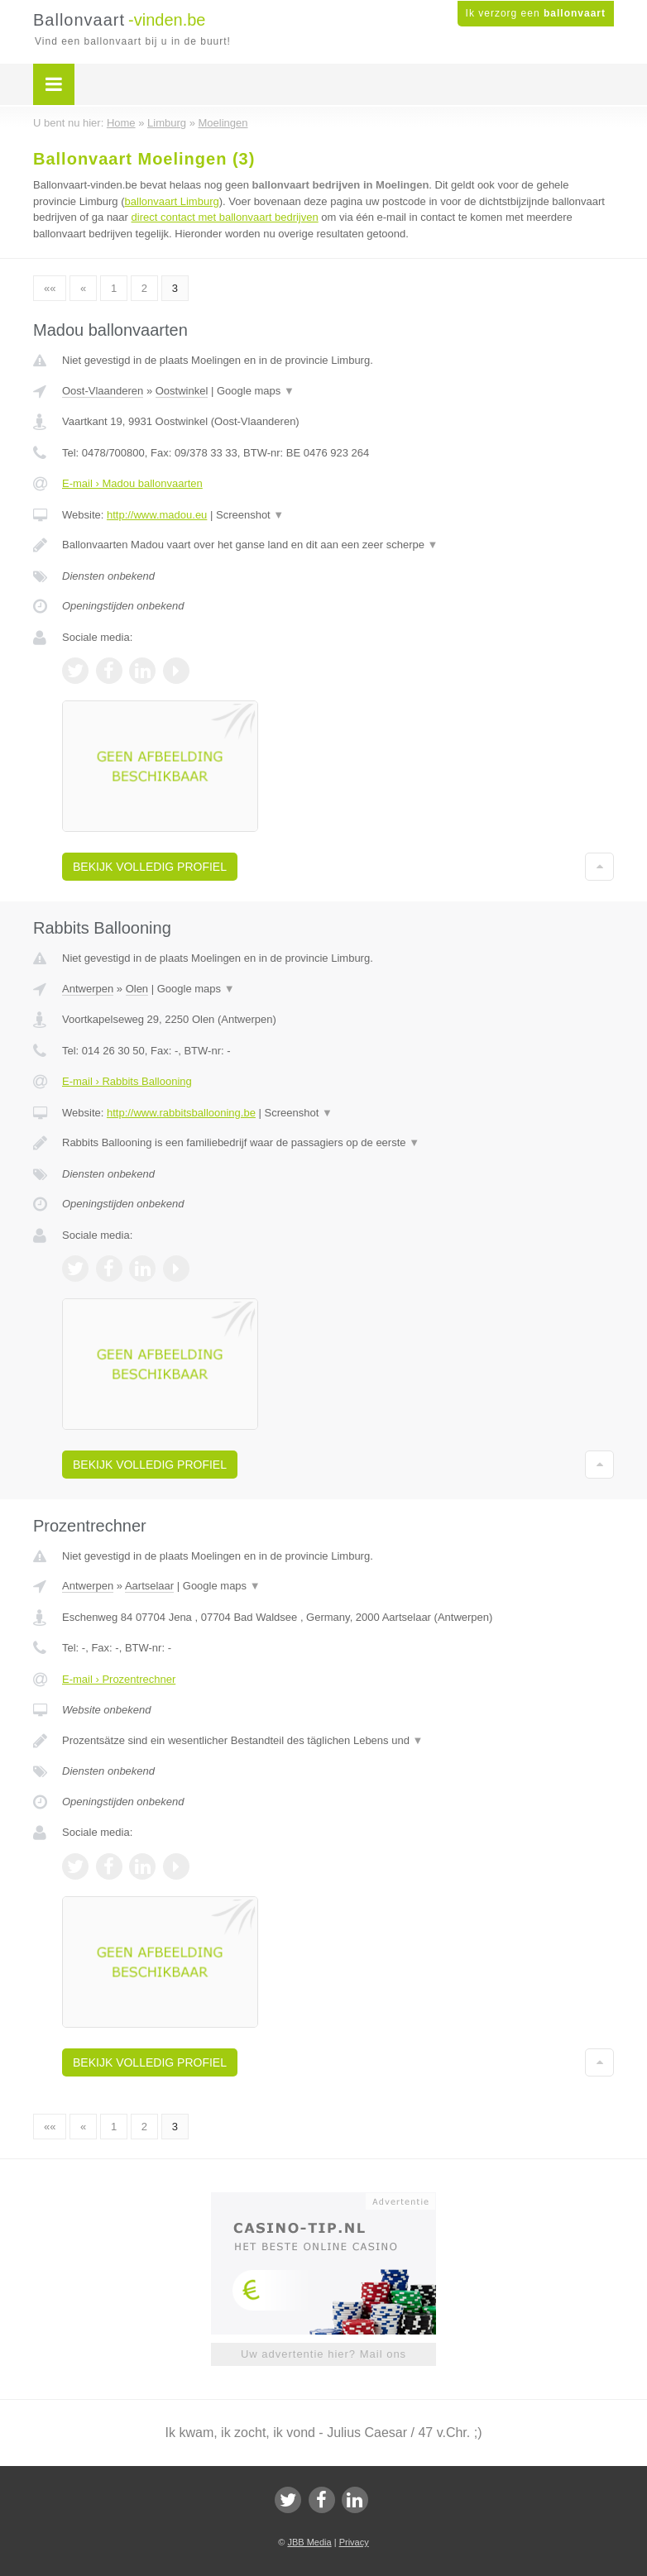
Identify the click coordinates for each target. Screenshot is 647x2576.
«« (49, 288)
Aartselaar (149, 1586)
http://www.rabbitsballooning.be (181, 1112)
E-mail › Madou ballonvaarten (132, 483)
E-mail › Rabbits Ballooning (127, 1081)
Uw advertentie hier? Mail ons (323, 2354)
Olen (137, 988)
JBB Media (309, 2542)
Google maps (256, 391)
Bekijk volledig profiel (150, 866)
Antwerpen (87, 988)
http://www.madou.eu (157, 515)
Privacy (354, 2542)
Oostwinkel (182, 391)
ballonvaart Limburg (172, 201)
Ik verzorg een (536, 13)
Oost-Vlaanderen (102, 391)
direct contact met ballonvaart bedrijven (225, 217)
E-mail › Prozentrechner (118, 1679)
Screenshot (250, 515)
